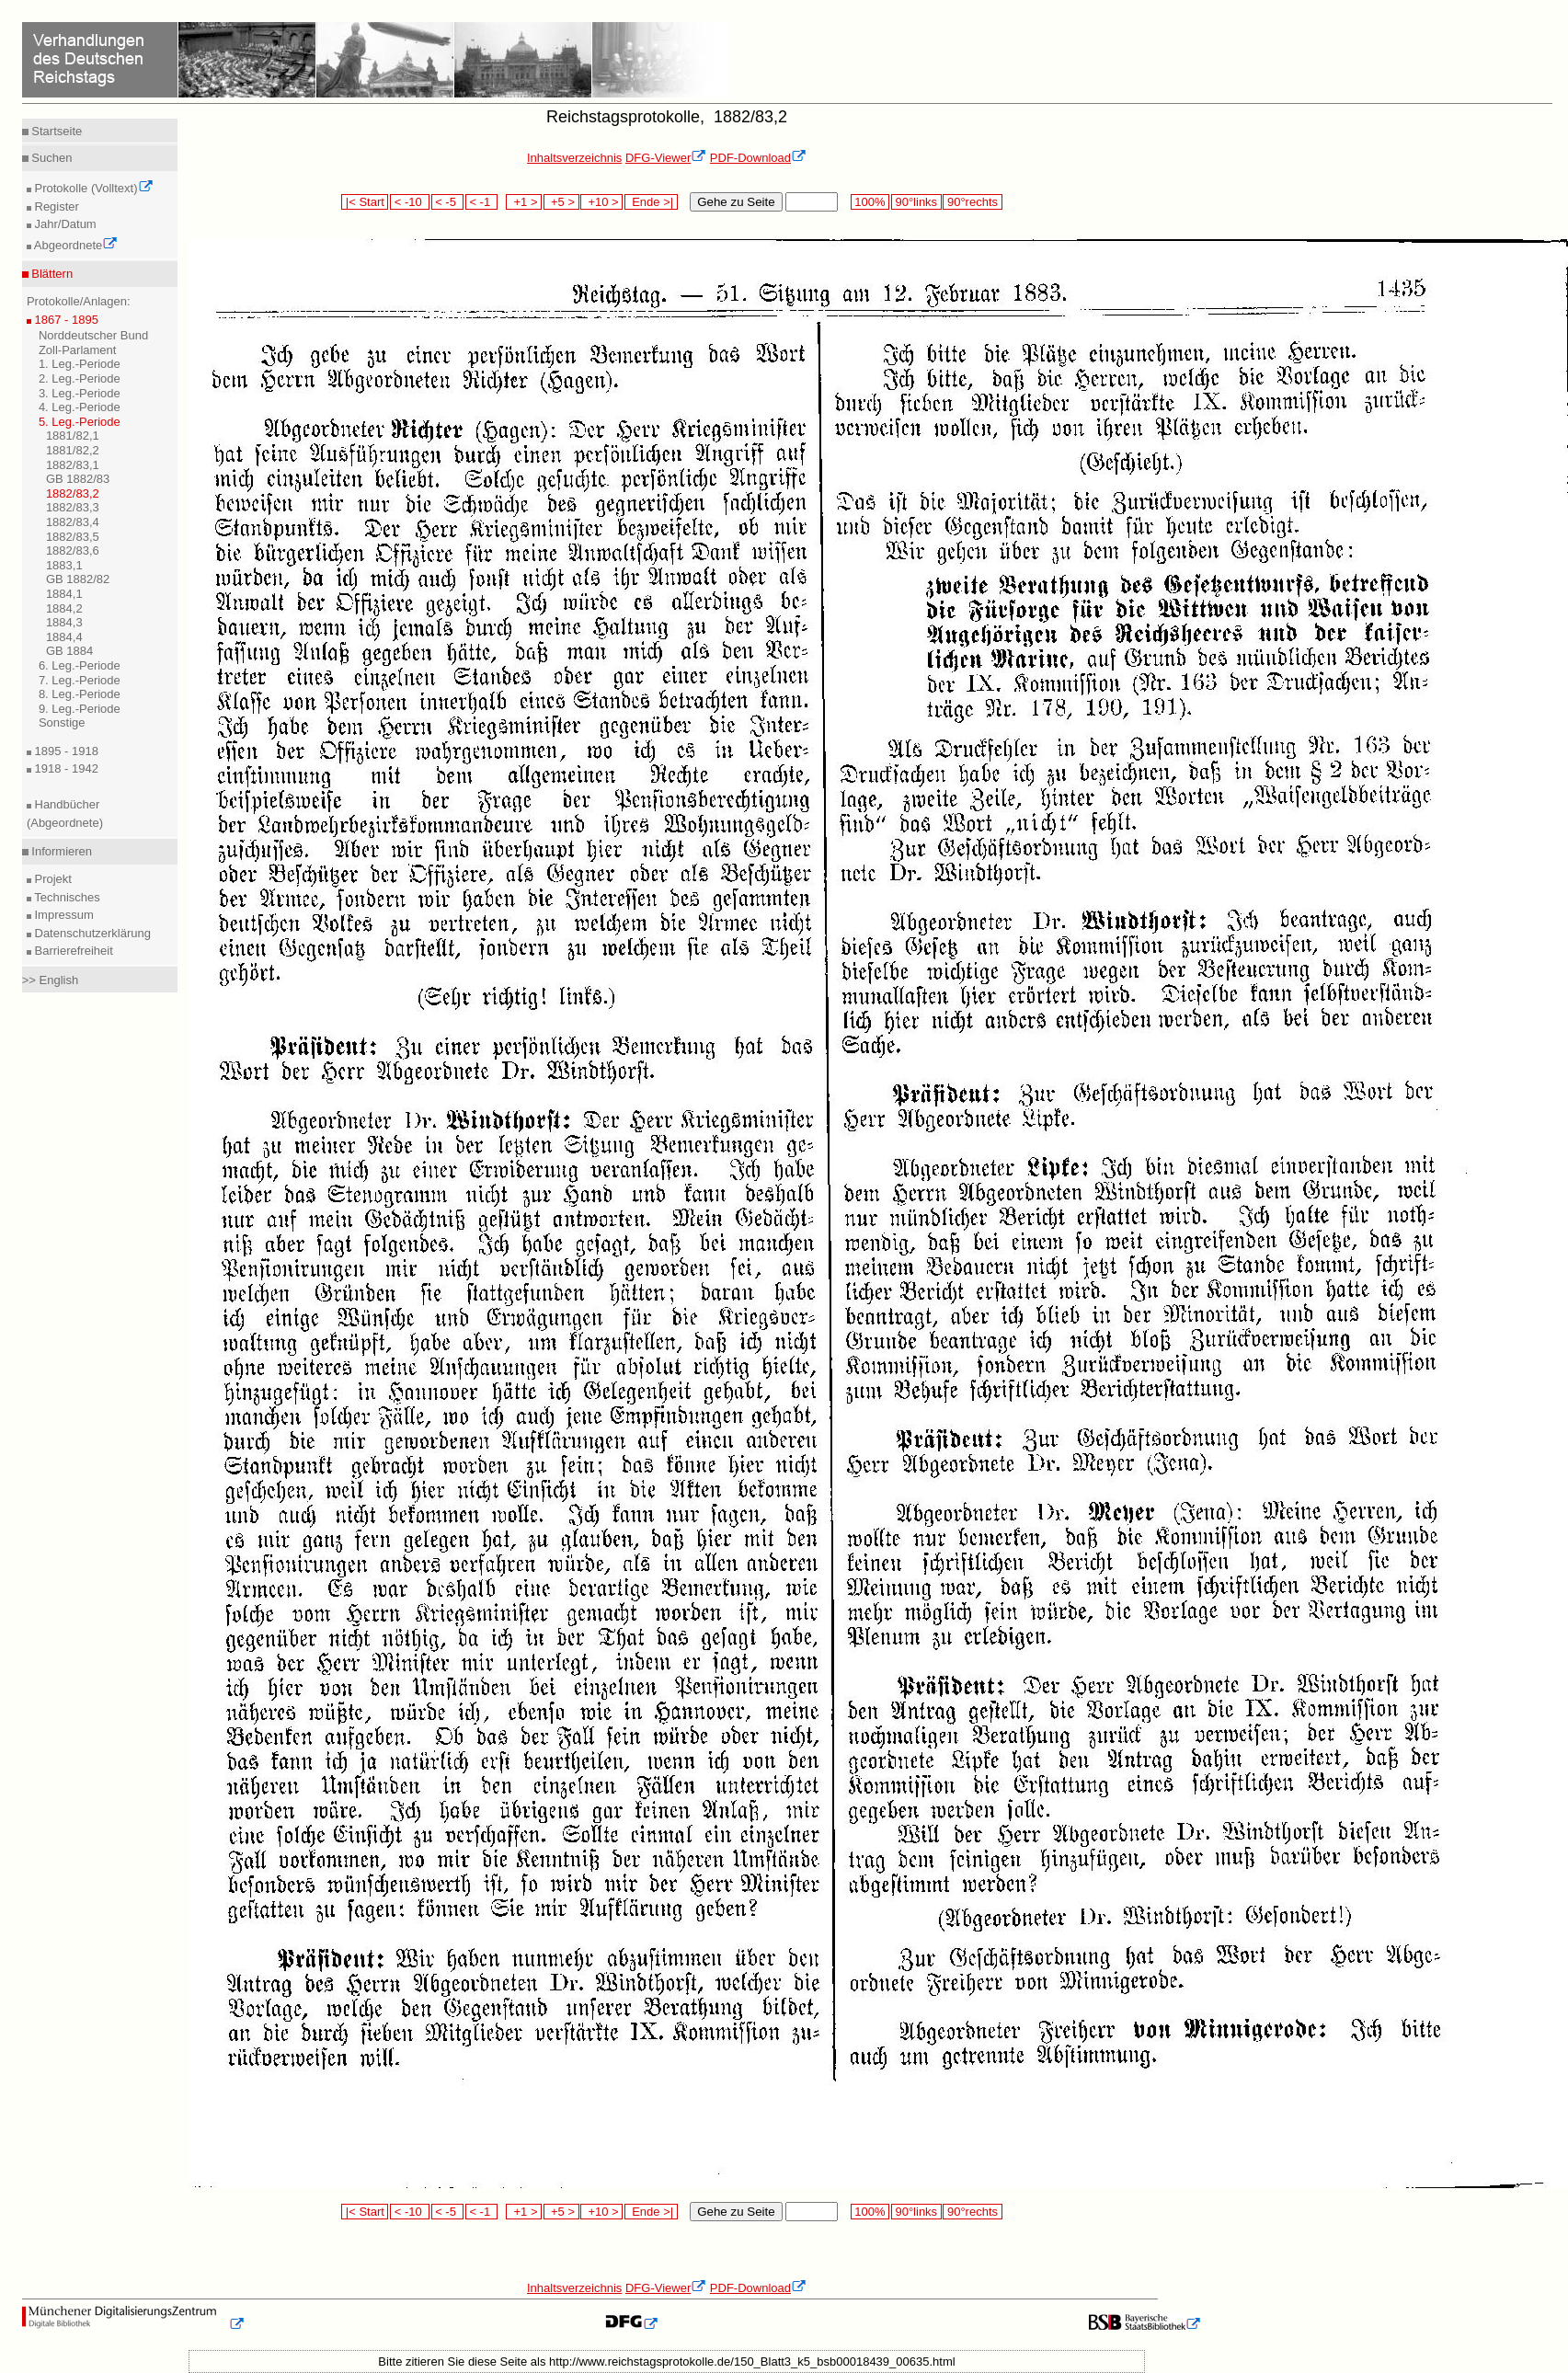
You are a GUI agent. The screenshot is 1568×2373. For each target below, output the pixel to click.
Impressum (62, 915)
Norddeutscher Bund (93, 335)
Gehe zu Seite (735, 202)
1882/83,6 (72, 550)
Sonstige (62, 722)
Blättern (51, 274)
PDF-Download (758, 158)
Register (55, 206)
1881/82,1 (72, 435)
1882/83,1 (72, 465)
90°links (916, 202)
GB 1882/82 (77, 579)
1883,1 (64, 565)
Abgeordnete (74, 245)
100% (870, 202)
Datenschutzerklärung (91, 933)
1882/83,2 (72, 493)
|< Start (364, 202)
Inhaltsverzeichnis (574, 158)
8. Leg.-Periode (79, 694)
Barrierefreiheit (72, 950)
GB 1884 (69, 651)
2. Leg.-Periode (79, 378)
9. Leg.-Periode (79, 709)
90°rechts (972, 202)
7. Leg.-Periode (79, 680)
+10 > (601, 202)
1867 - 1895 (64, 320)
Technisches (65, 897)
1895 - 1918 (64, 751)
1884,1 (64, 594)
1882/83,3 (72, 507)
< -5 (448, 202)
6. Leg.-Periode (79, 665)
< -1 (482, 202)
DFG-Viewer (665, 158)
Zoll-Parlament (78, 350)
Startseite (56, 131)
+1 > (524, 202)
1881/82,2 (72, 450)
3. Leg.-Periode (79, 393)
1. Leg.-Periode (79, 364)
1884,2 (64, 608)
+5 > (561, 202)
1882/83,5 (72, 537)
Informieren (60, 851)
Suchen (51, 158)
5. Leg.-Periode (79, 422)
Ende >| (651, 202)
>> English (50, 980)
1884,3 (64, 622)
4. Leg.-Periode (79, 407)
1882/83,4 (72, 522)
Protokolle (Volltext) (92, 188)
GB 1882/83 (77, 479)
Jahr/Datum (64, 224)
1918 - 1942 (64, 768)
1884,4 (64, 637)
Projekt (51, 879)
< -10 (410, 202)
